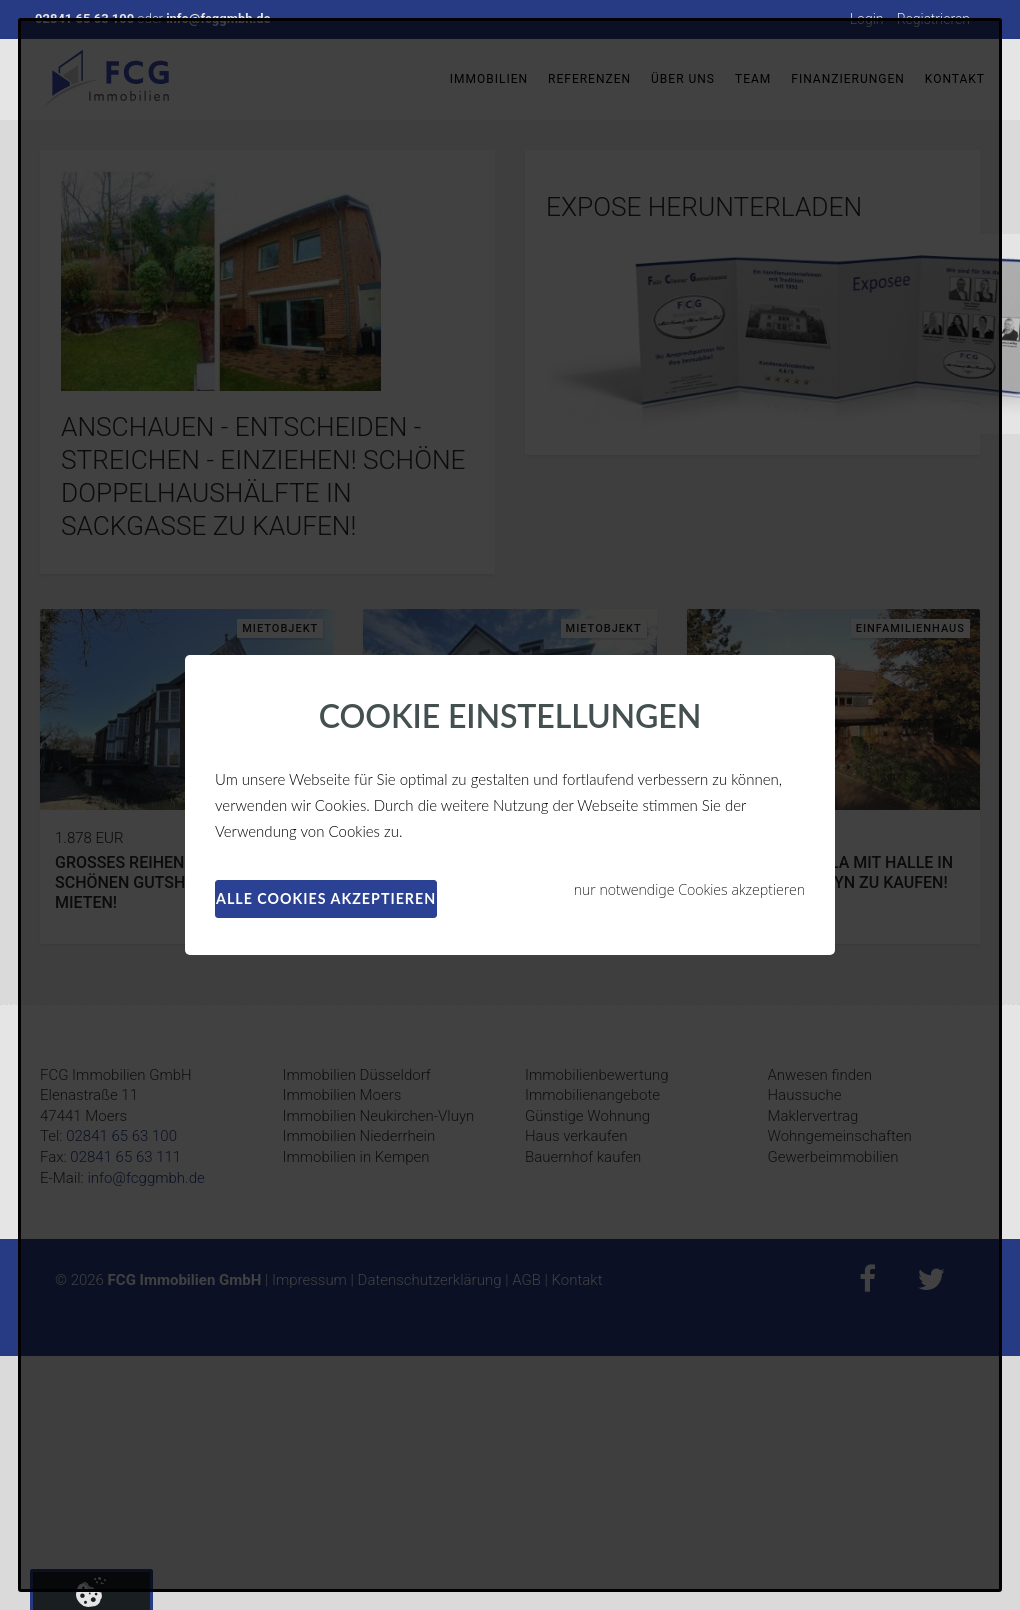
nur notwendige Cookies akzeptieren (689, 889)
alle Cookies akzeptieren (326, 898)
